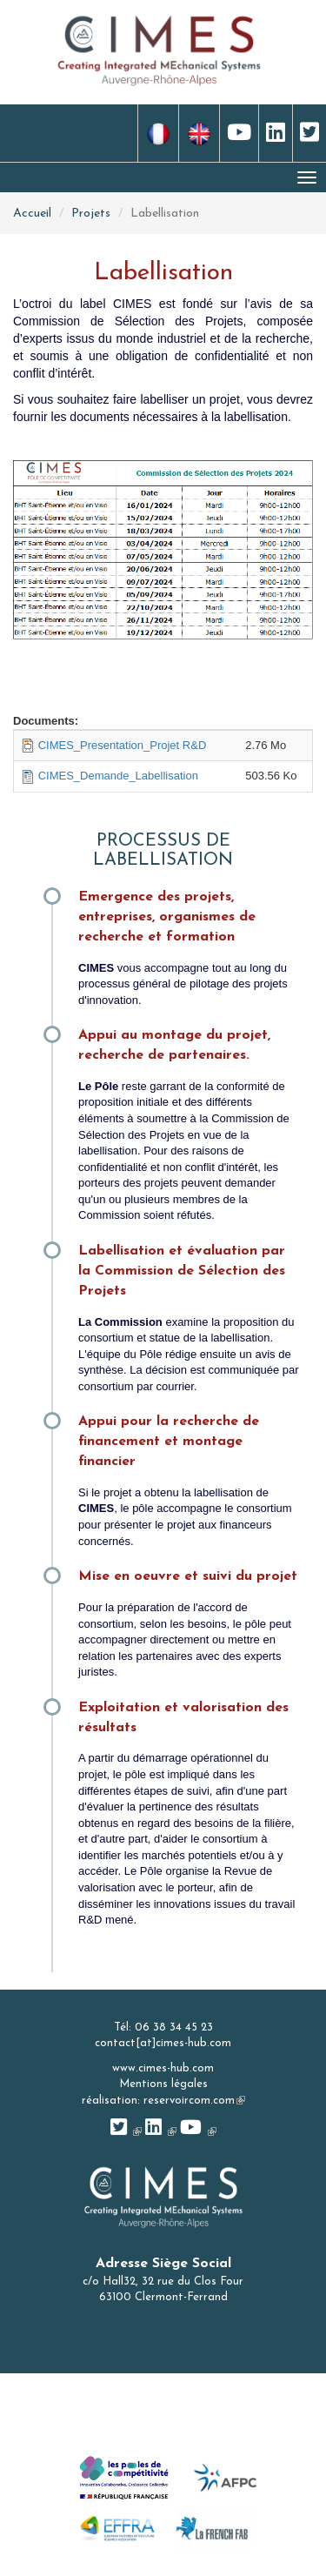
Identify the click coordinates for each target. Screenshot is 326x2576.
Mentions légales (163, 2084)
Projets (90, 213)
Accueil (32, 213)
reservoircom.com (194, 2100)
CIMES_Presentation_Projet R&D (122, 745)
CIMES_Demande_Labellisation (118, 775)
